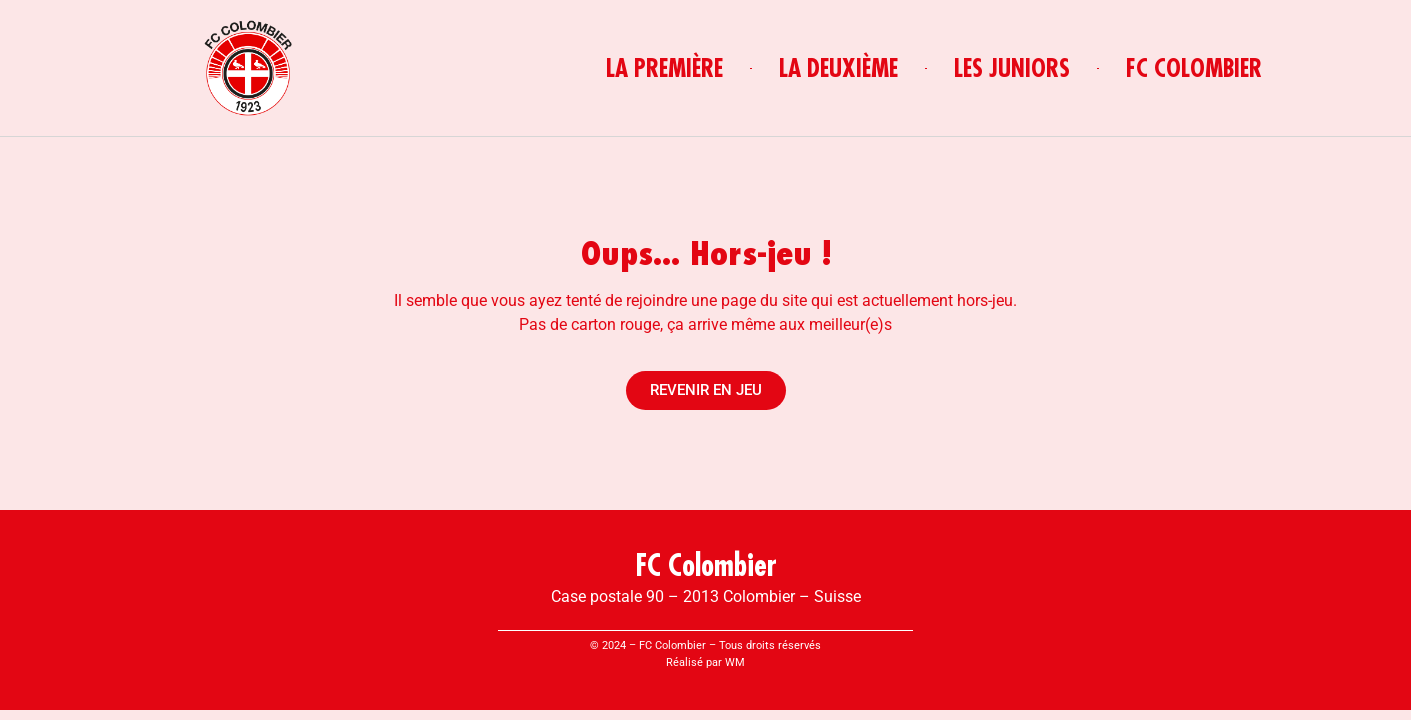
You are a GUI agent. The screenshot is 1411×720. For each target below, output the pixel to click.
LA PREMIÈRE (664, 68)
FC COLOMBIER (1194, 68)
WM (735, 662)
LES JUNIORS (1012, 68)
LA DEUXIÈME (838, 68)
